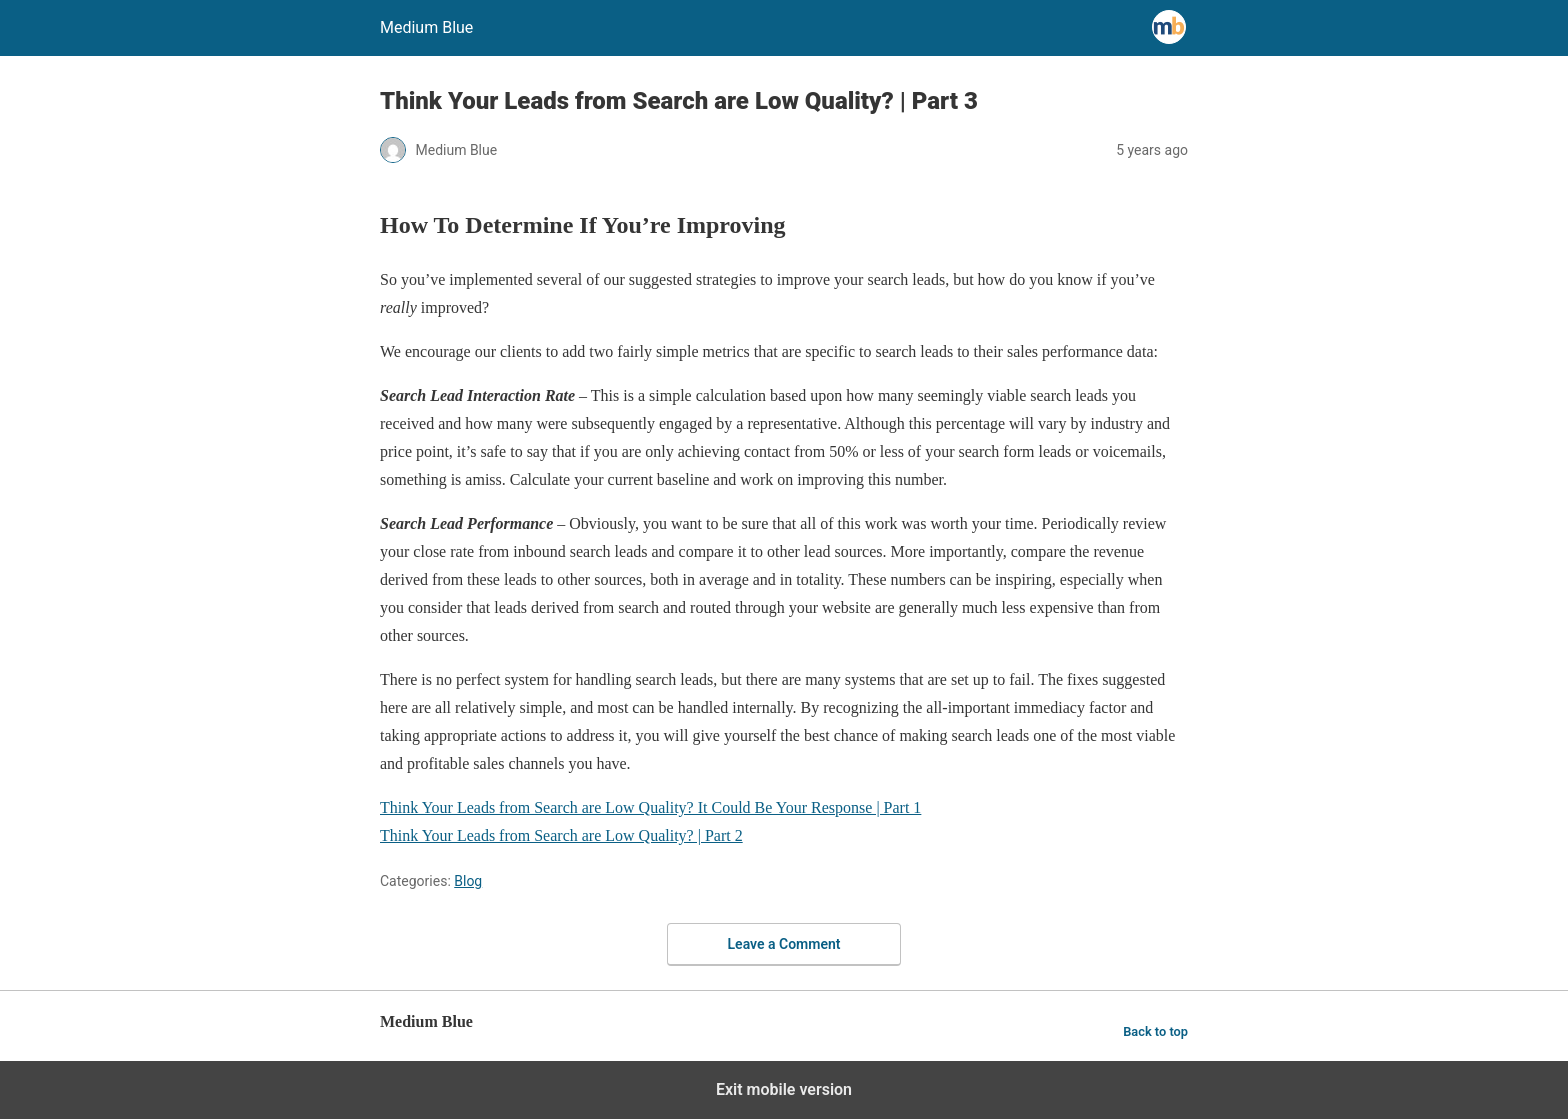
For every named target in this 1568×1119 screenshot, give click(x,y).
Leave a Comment (784, 944)
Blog (468, 881)
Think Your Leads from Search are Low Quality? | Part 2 (561, 835)
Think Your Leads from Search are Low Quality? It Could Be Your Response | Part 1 (650, 807)
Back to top (1155, 1031)
